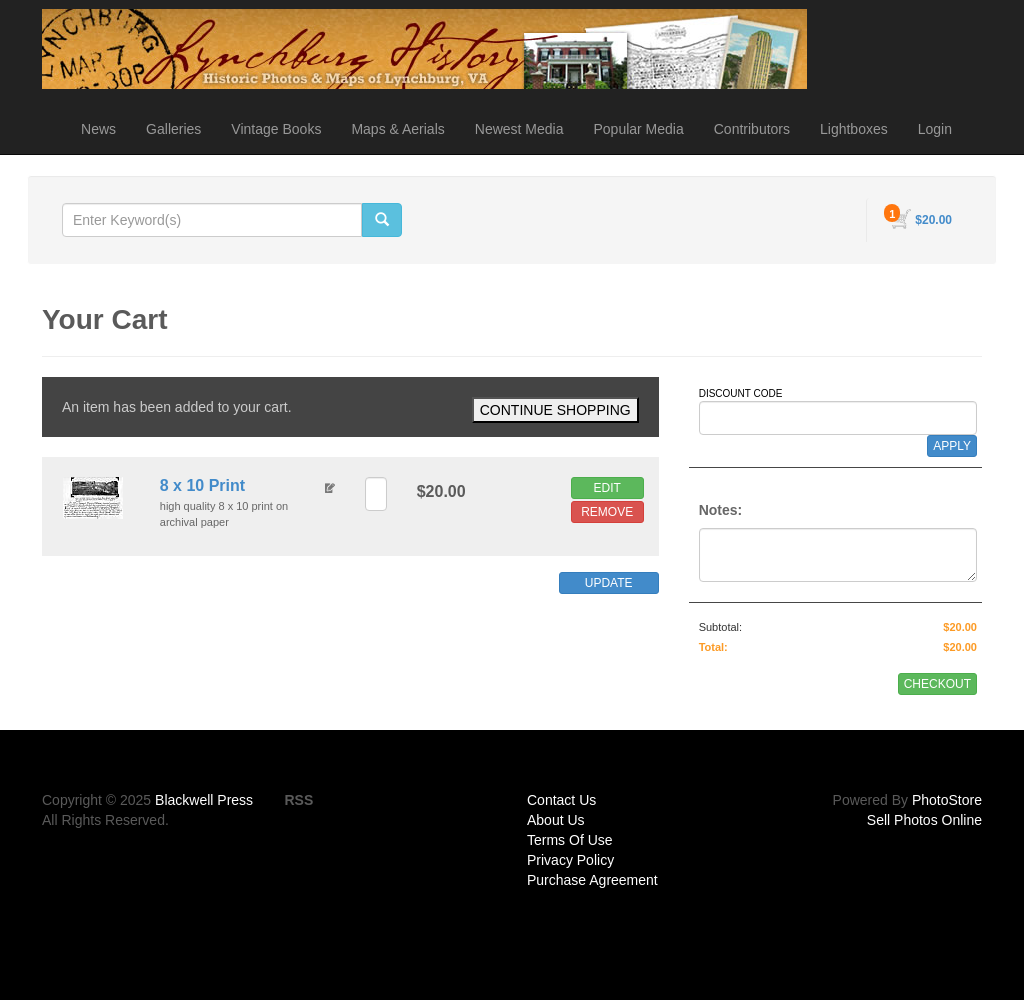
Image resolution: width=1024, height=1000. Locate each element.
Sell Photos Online (924, 820)
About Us (556, 820)
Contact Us (561, 800)
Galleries (173, 129)
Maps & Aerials (397, 129)
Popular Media (638, 129)
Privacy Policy (570, 860)
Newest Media (519, 129)
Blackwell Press (204, 800)
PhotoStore (947, 800)
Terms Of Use (570, 840)
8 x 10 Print (202, 485)
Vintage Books (276, 129)
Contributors (752, 129)
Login (935, 129)
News (98, 129)
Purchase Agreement (592, 880)
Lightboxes (854, 129)
